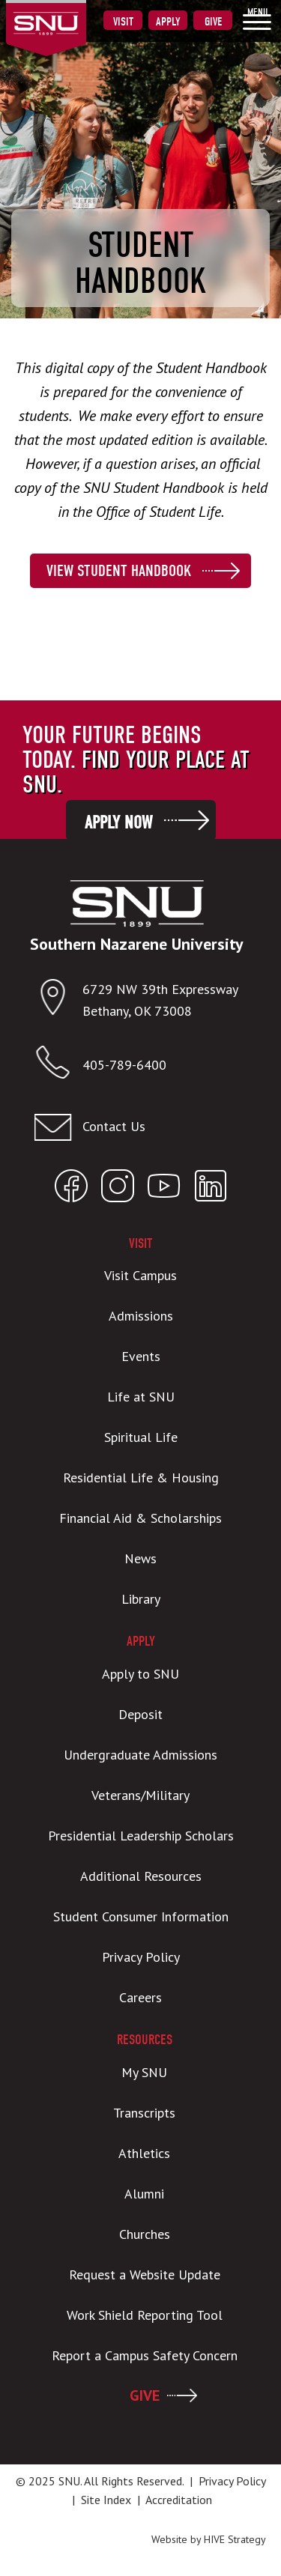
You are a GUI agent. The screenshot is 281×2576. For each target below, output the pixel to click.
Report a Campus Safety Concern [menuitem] (145, 2355)
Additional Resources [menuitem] (141, 1876)
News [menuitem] (140, 1558)
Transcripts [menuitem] (144, 2112)
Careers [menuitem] (140, 1997)
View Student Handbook (118, 571)
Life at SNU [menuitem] (141, 1396)
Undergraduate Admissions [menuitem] (140, 1754)
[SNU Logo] (69, 14)
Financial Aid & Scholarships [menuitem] (140, 1518)
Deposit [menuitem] (140, 1714)
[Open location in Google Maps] (58, 1000)
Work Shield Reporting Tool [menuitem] (145, 2315)
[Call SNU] (58, 1065)
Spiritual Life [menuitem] (141, 1437)
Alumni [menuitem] (144, 2193)
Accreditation (178, 2499)
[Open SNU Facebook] (71, 1189)
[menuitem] (257, 18)
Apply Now (118, 822)
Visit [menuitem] (123, 21)
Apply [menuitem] (168, 21)
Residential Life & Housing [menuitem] (141, 1477)
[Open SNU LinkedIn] (210, 1189)
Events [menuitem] (140, 1356)
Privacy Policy (232, 2480)
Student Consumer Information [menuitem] (141, 1916)
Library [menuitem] (140, 1598)
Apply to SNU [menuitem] (140, 1673)
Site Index (106, 2499)
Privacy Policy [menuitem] (141, 1957)
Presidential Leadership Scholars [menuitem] (141, 1835)
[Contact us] (137, 1127)
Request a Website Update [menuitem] (144, 2274)
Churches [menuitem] (144, 2234)
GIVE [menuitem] (145, 2395)
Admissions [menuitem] (141, 1315)
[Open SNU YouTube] (164, 1189)
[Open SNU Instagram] (117, 1189)
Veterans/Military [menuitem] (140, 1795)
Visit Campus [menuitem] (140, 1275)
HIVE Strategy (235, 2539)
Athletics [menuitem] (144, 2153)
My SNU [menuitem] (144, 2072)
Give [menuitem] (213, 21)
